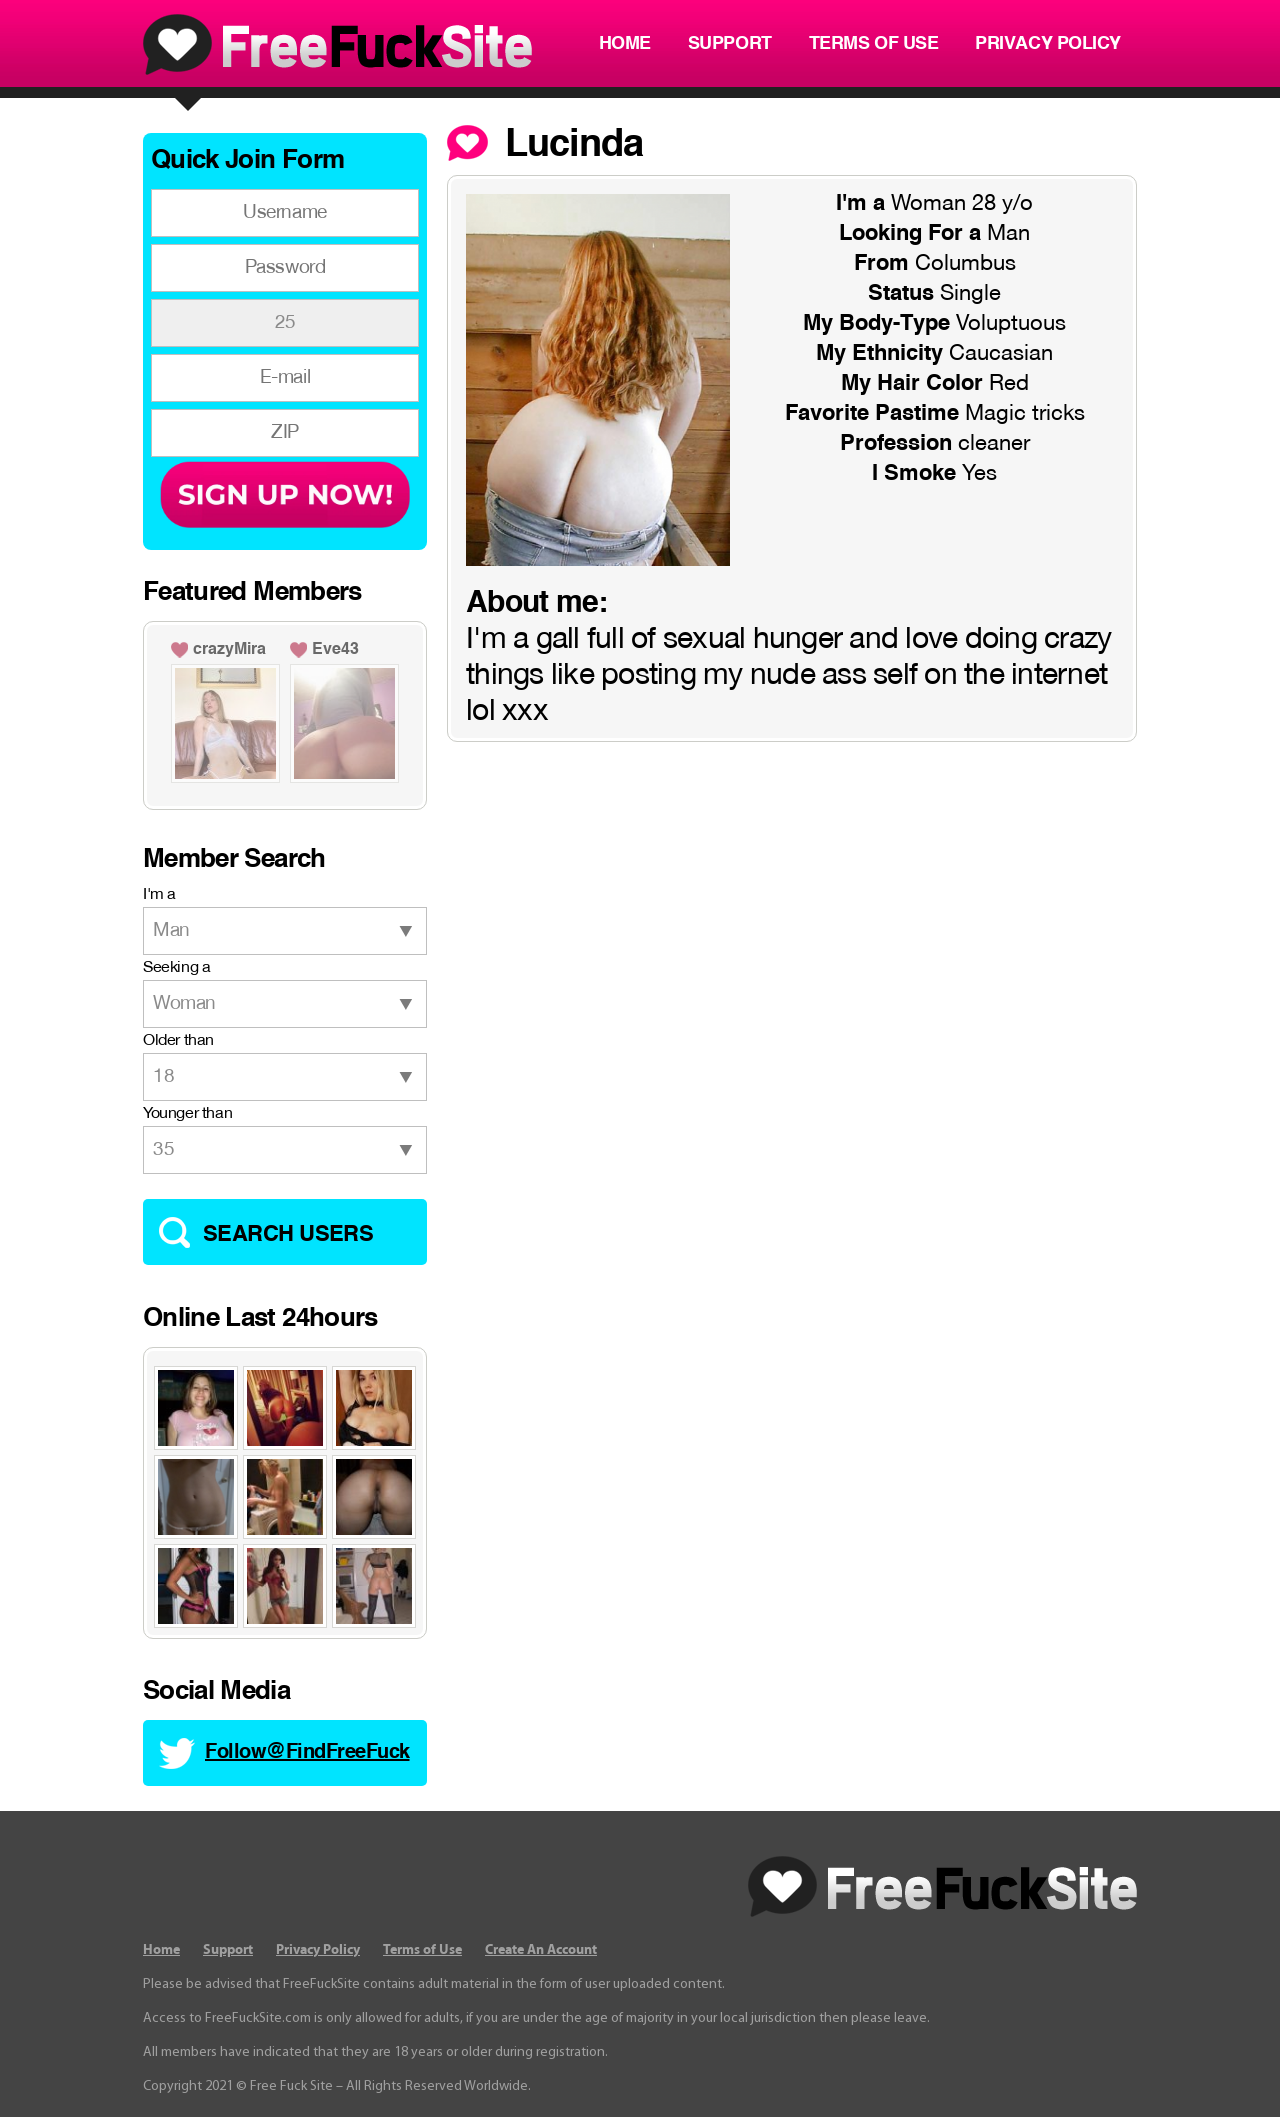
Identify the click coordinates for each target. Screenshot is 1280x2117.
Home (625, 44)
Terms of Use (874, 44)
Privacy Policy (1048, 44)
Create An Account (541, 1950)
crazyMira (229, 650)
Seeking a (176, 968)
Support (730, 44)
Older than (178, 1041)
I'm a (159, 895)
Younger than (187, 1114)
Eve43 (335, 650)
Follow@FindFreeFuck (307, 1753)
